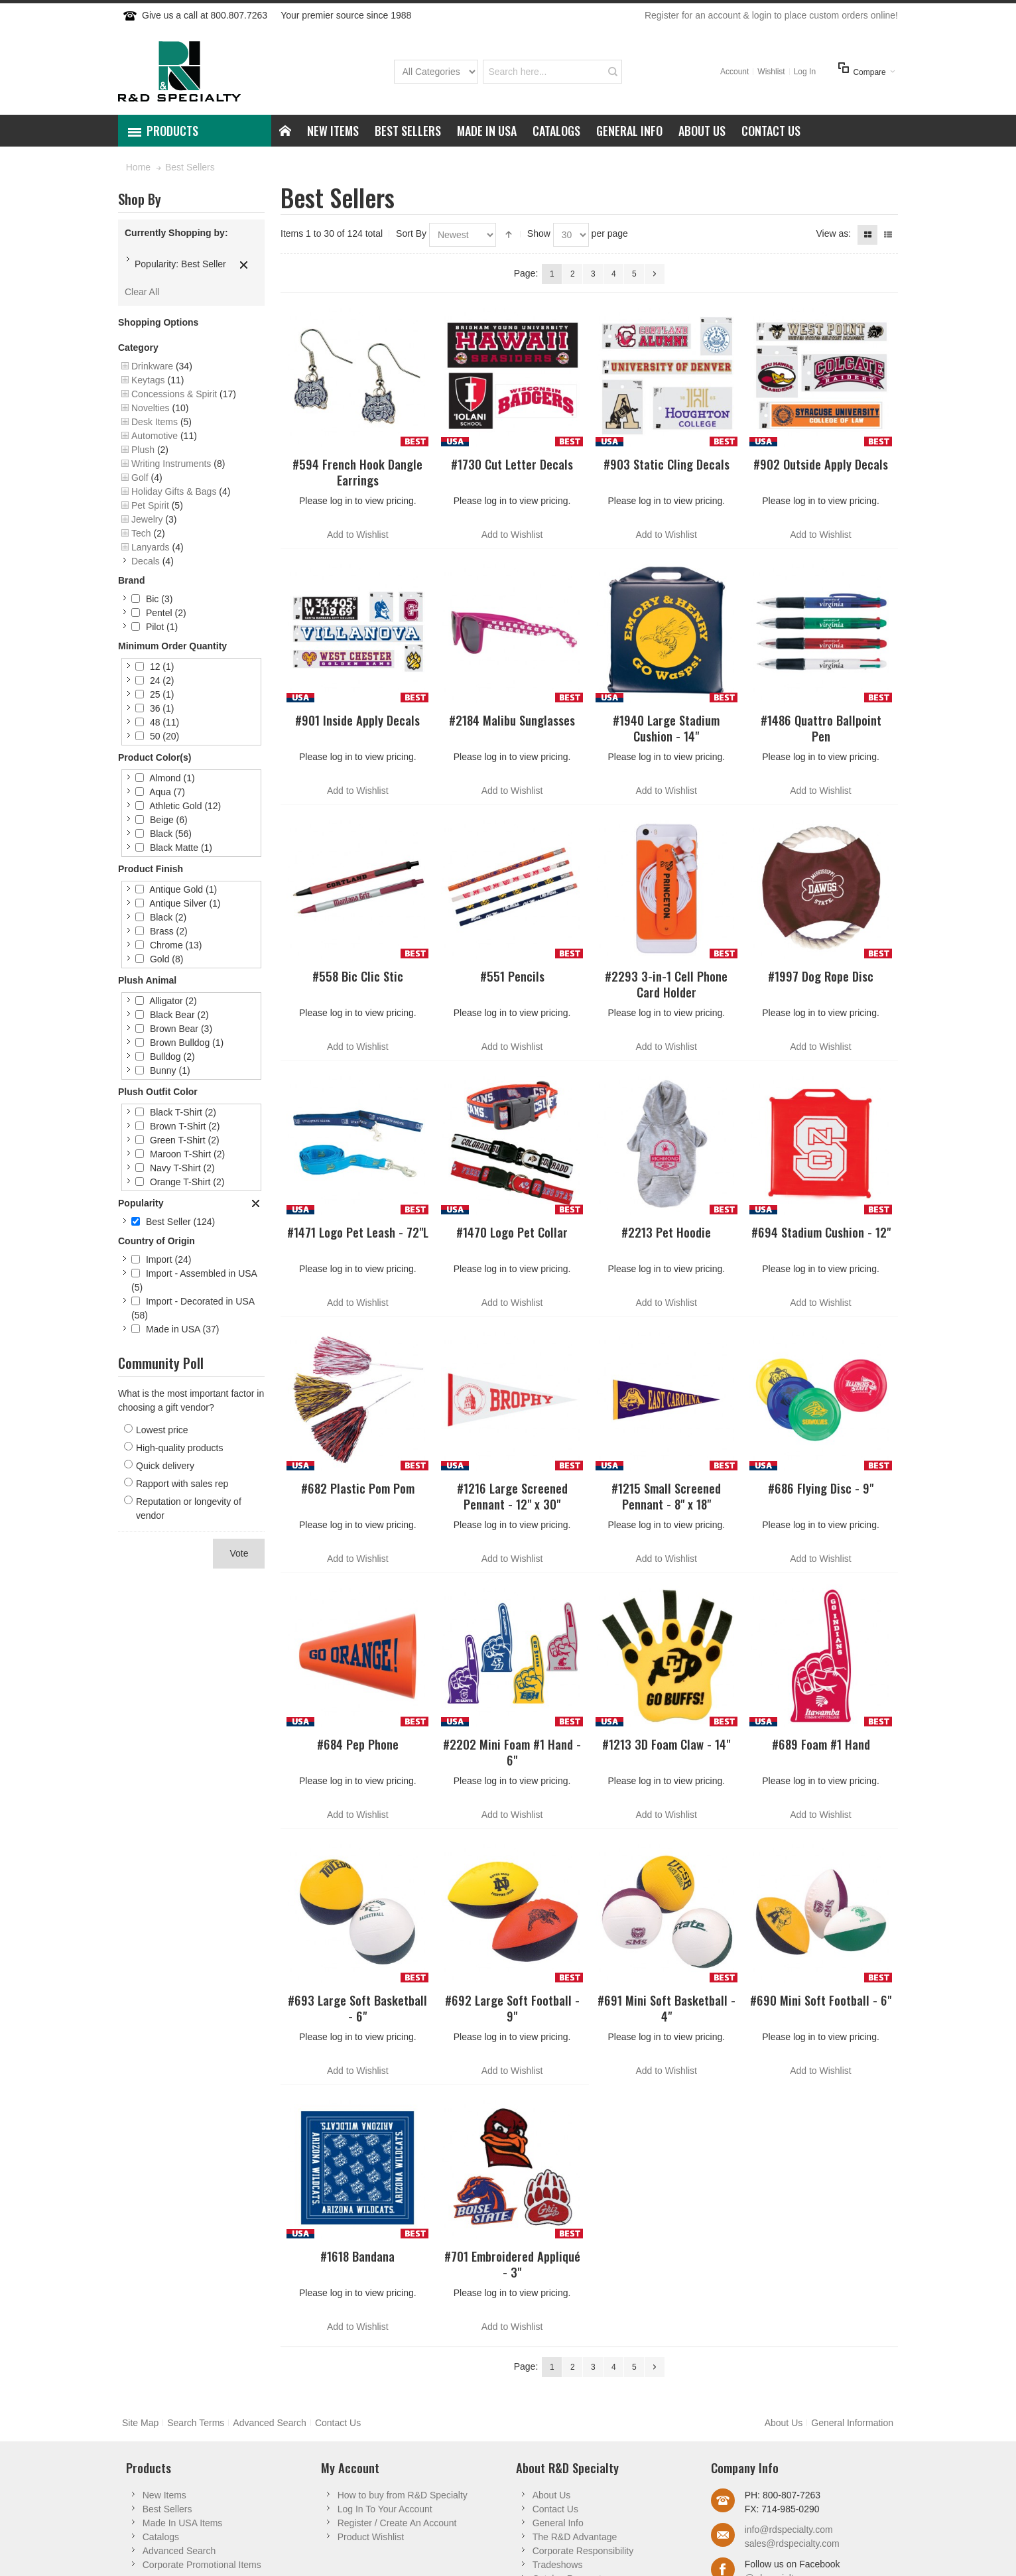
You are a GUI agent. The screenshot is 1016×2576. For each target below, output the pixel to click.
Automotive (154, 435)
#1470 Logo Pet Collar (512, 1232)
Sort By (411, 233)
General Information (852, 2422)
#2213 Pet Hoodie (666, 1232)
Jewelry (146, 519)
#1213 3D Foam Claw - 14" (666, 1744)
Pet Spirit (150, 505)
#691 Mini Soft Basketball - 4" (666, 2007)
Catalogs (161, 2537)
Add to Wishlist (358, 534)
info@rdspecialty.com (789, 2529)
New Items (164, 2495)
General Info (558, 2523)
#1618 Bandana (357, 2256)
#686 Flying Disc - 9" (820, 1488)
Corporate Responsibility (583, 2550)
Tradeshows (558, 2564)
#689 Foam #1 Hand (821, 1744)
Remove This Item (244, 265)
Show (538, 233)
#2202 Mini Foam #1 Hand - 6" (512, 1751)
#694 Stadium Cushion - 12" (821, 1232)
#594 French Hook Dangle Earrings (357, 471)
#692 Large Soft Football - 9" (512, 2007)
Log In (805, 71)
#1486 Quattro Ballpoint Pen (821, 727)
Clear (256, 1204)
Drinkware (152, 366)
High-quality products (179, 1448)
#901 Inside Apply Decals (357, 720)
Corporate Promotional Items (202, 2564)
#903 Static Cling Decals (666, 464)
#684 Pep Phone (358, 1744)
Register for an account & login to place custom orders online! (771, 15)
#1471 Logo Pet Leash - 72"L (357, 1232)
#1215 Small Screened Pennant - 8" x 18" (666, 1495)
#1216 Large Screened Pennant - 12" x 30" (512, 1495)
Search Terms (195, 2422)
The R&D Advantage (575, 2537)
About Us (784, 2422)
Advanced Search (269, 2422)
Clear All (142, 292)
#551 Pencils (512, 976)
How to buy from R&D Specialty (403, 2495)
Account (734, 71)
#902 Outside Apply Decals (820, 464)
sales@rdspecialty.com (792, 2543)
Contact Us (338, 2422)
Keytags (148, 380)
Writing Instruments (171, 463)
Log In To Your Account (385, 2509)
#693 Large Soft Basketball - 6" (357, 2007)
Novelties (150, 408)
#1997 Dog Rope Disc (820, 976)
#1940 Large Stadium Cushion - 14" (666, 727)
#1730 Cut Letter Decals (512, 464)
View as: (833, 233)
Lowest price (162, 1430)
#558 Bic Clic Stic (357, 976)
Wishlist (771, 71)
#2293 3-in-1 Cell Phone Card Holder (666, 983)
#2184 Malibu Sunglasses (512, 720)
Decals (145, 561)
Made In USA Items (183, 2523)
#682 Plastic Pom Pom (357, 1488)
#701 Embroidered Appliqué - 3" (512, 2263)
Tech (141, 533)
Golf (140, 477)
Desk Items (154, 422)
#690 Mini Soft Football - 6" (820, 2000)
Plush (143, 449)
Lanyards (150, 547)
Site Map (140, 2422)
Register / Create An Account (397, 2523)
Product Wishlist (371, 2537)
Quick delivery (165, 1465)
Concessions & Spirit (174, 394)
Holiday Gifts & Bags (173, 491)
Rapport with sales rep (182, 1483)
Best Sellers (167, 2509)
